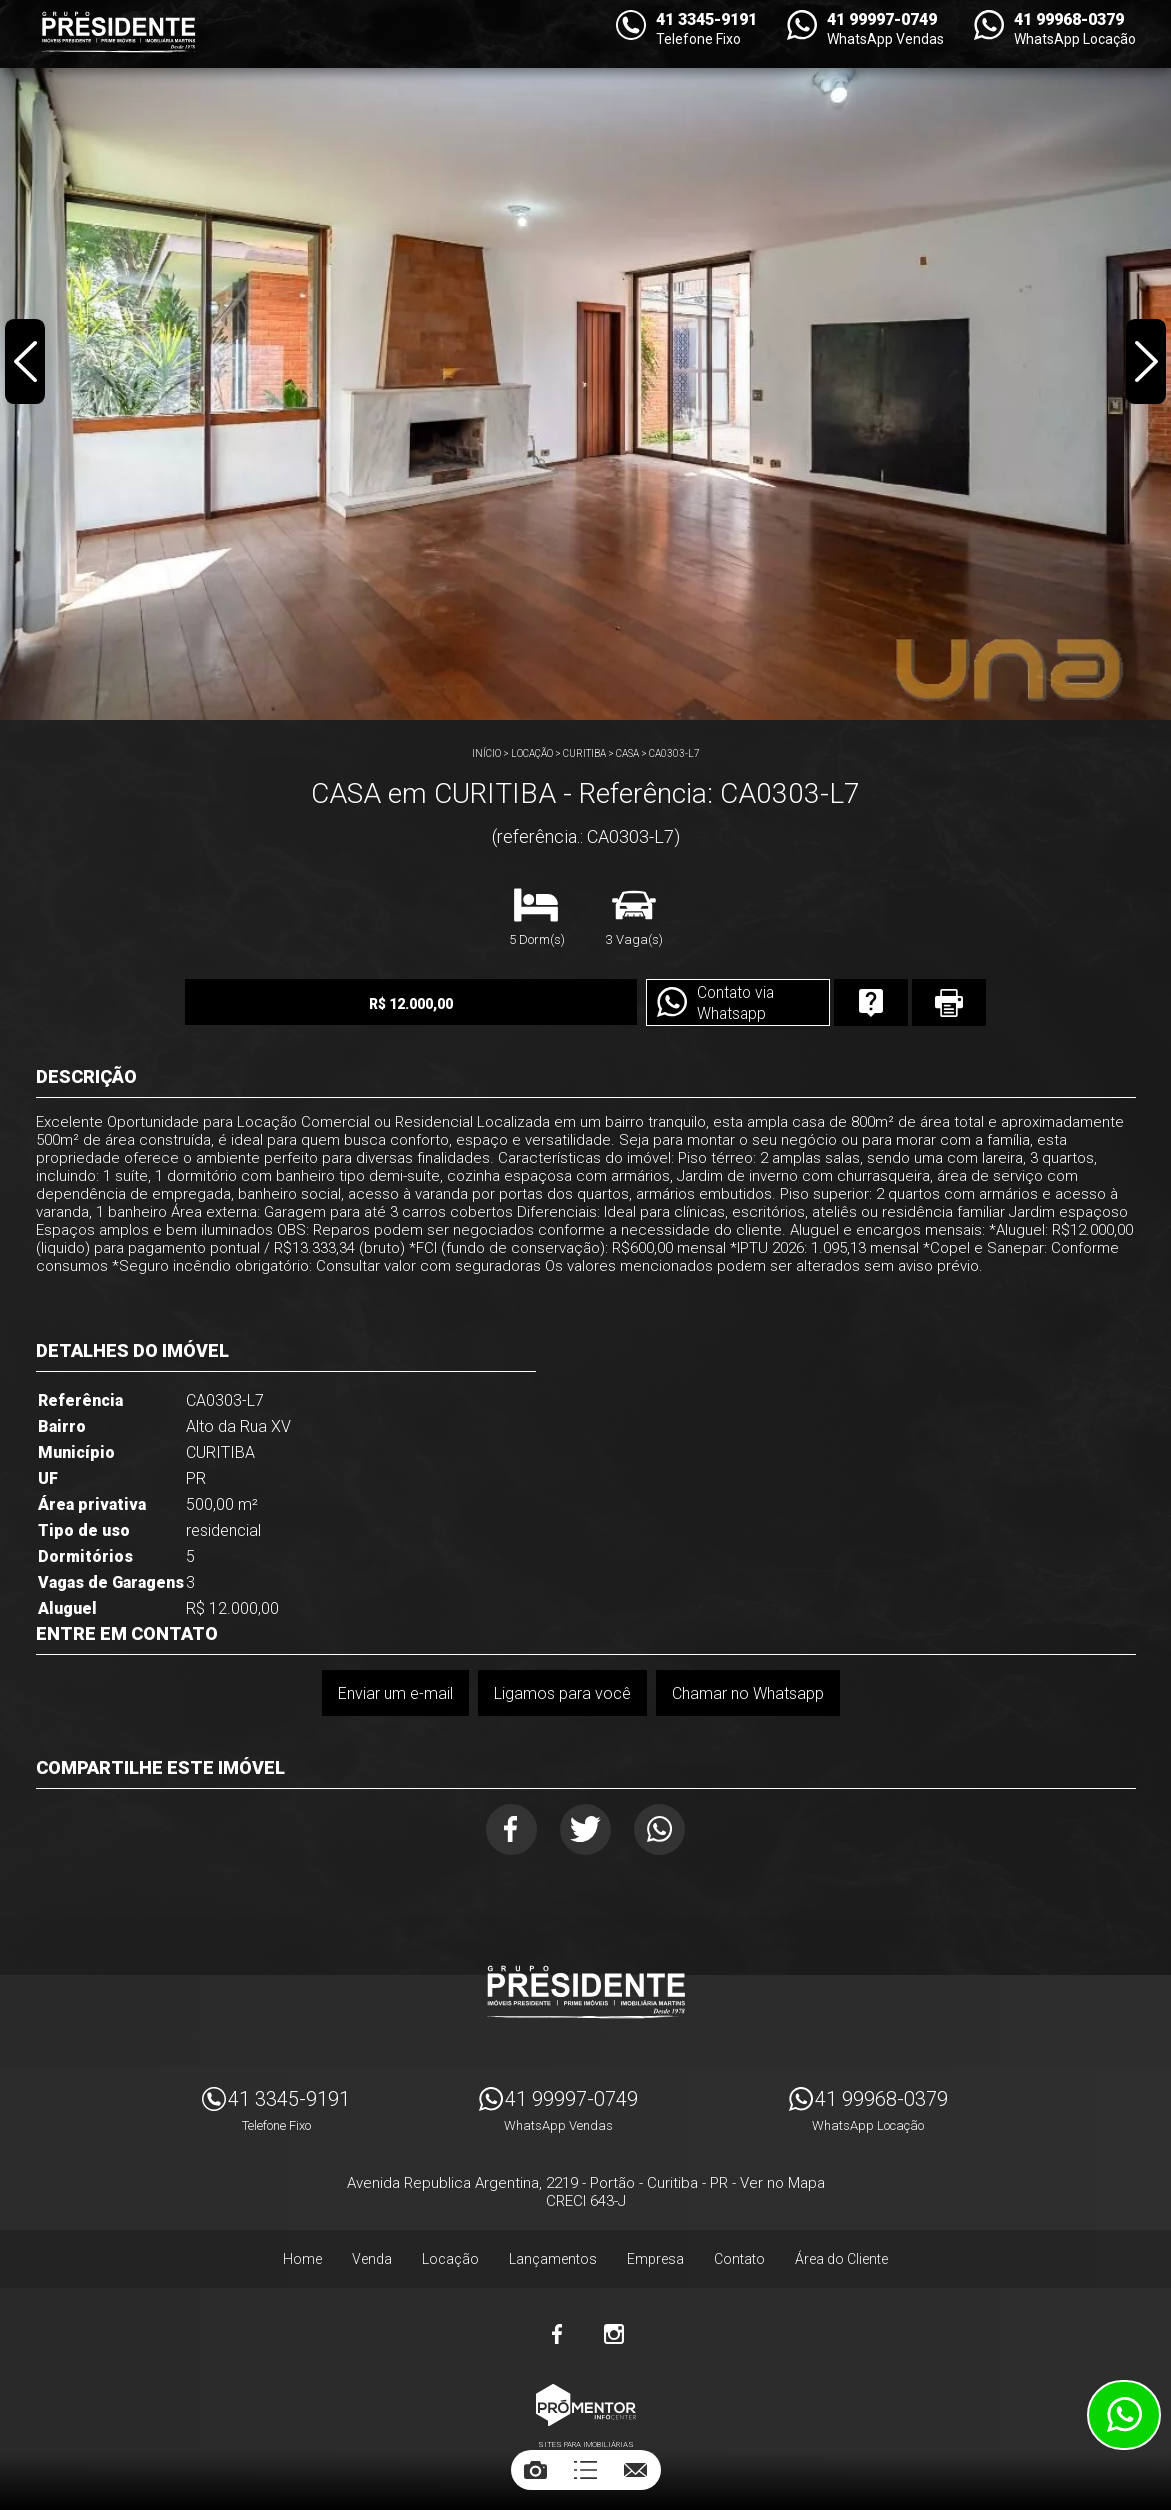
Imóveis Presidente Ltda (586, 1995)
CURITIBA (584, 753)
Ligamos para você (562, 1693)
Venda (372, 2262)
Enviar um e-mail (394, 1693)
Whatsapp (664, 1830)
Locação (532, 753)
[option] (585, 360)
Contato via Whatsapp (702, 1004)
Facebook (506, 1830)
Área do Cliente (841, 2262)
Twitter (585, 1830)
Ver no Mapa (782, 2186)
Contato (739, 2262)
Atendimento (1124, 2415)
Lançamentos (553, 2262)
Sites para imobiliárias (586, 2447)
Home (302, 2262)
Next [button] (1145, 364)
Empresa (655, 2262)
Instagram (614, 2337)
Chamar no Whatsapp (749, 1693)
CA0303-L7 (674, 753)
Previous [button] (26, 364)
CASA (627, 753)
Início (486, 753)
